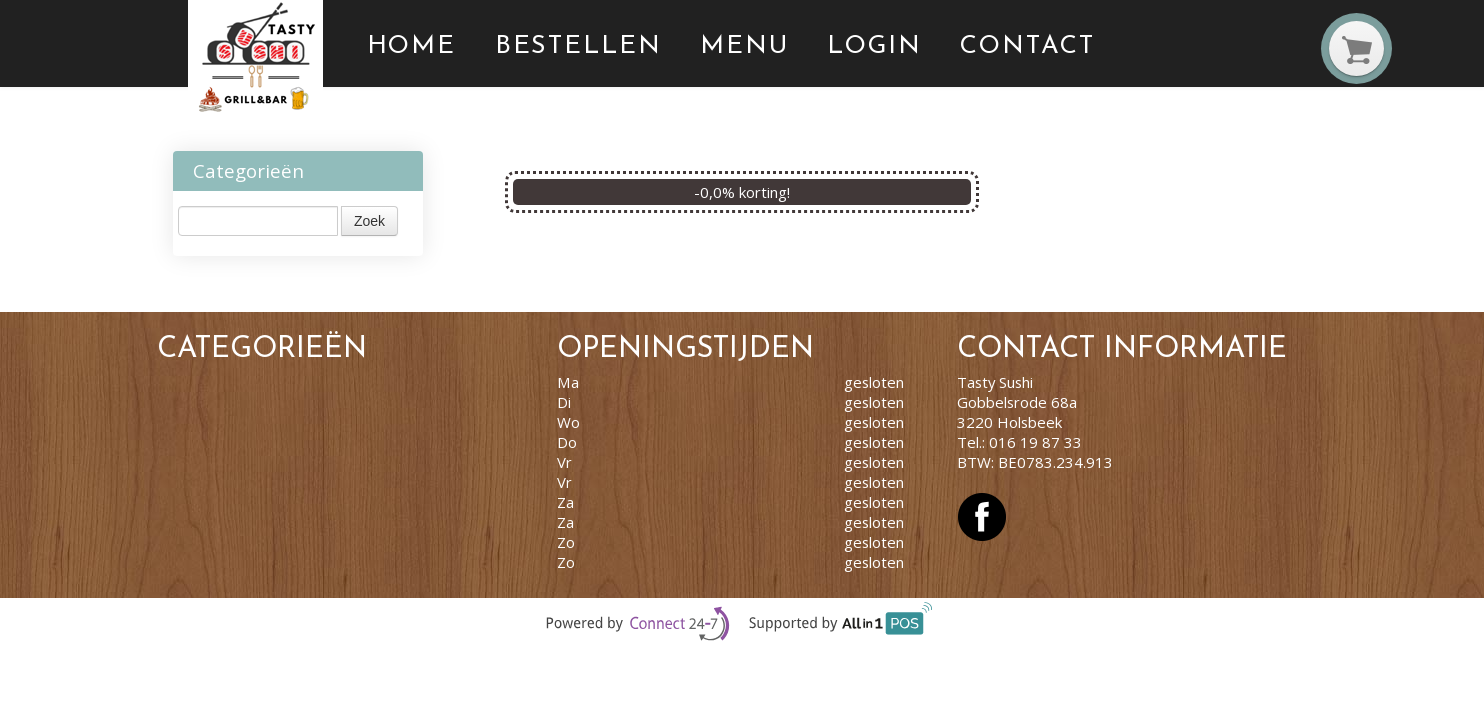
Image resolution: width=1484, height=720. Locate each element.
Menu (744, 46)
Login (874, 46)
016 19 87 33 (1035, 442)
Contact (1027, 46)
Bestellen (578, 46)
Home (412, 46)
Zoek (369, 221)
